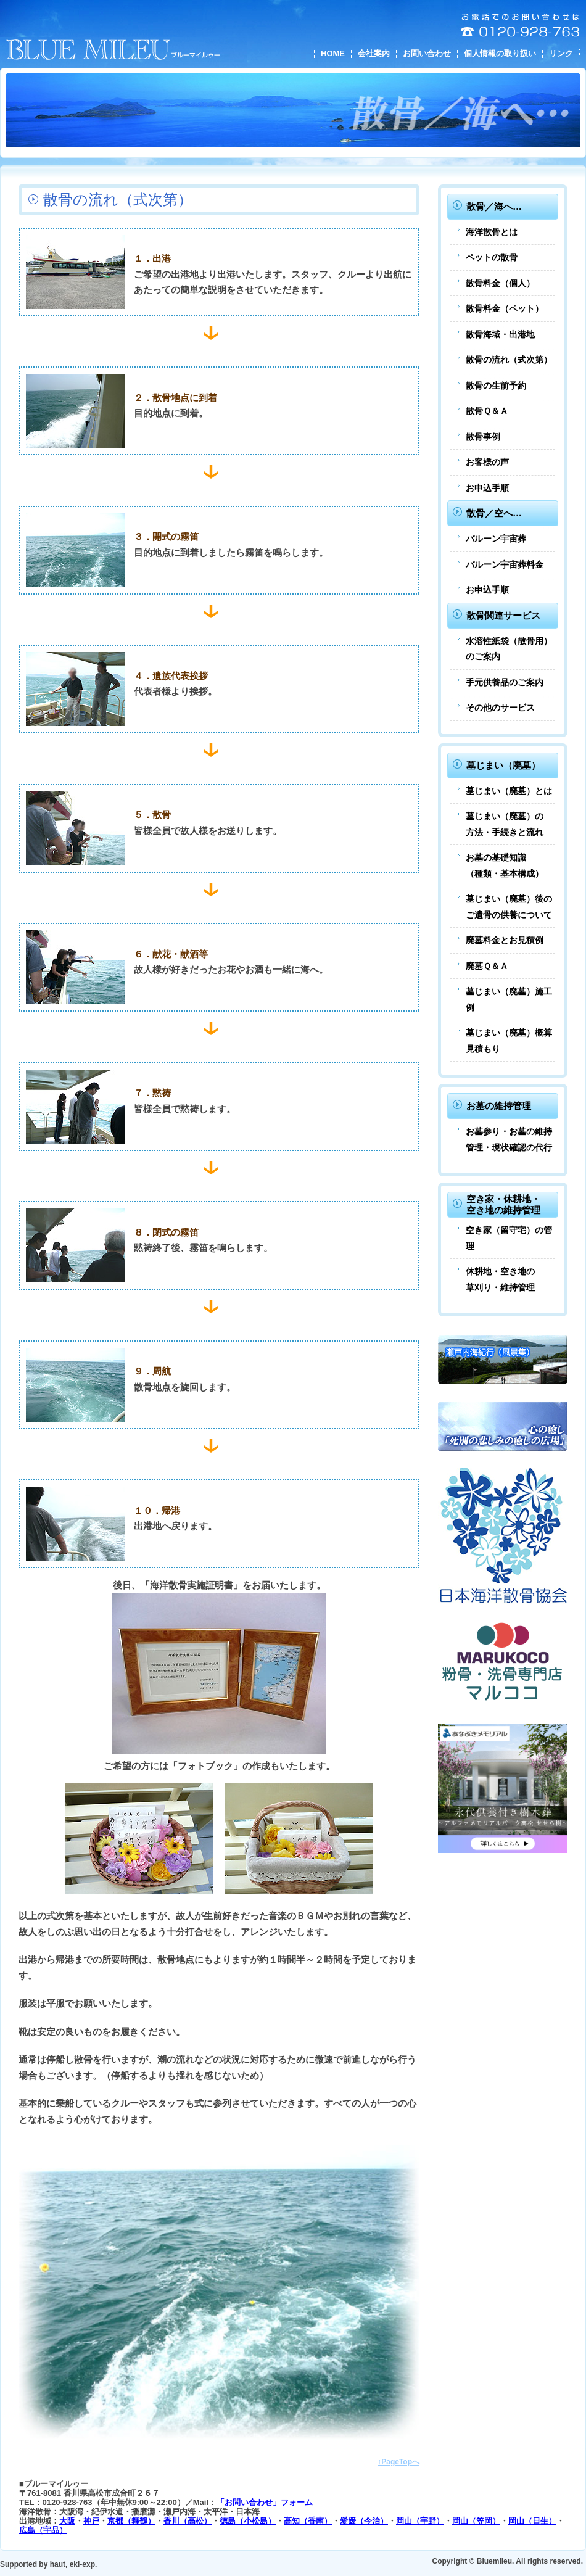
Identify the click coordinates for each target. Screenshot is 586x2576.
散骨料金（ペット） (504, 308)
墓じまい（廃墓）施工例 (509, 999)
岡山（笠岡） (476, 2520)
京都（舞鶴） (131, 2520)
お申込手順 (487, 488)
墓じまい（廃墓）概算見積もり (509, 1041)
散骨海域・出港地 (500, 334)
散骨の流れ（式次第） (509, 360)
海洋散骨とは (492, 232)
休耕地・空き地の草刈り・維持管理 (500, 1279)
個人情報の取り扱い (500, 53)
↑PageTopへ (398, 2462)
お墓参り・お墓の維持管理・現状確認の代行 (509, 1139)
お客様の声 (487, 462)
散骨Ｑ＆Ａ (487, 411)
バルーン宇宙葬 (496, 538)
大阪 (67, 2520)
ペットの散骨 (492, 257)
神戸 (91, 2520)
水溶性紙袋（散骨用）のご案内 (509, 649)
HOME (333, 53)
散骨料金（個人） (500, 283)
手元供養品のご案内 (504, 682)
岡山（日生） (532, 2520)
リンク (561, 53)
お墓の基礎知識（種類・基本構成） (504, 865)
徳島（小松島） (248, 2520)
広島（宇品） (43, 2530)
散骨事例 (483, 437)
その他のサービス (500, 707)
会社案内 (374, 53)
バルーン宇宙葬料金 (504, 564)
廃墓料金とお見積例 (504, 940)
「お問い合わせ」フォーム (265, 2502)
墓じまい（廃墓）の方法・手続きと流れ (504, 824)
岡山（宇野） (420, 2520)
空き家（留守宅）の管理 (509, 1238)
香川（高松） (187, 2520)
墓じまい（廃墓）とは (509, 791)
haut (57, 2564)
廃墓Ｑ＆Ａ (487, 966)
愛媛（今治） (364, 2520)
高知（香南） (308, 2520)
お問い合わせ (427, 53)
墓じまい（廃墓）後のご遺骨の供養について (509, 907)
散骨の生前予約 (496, 385)
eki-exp (82, 2564)
